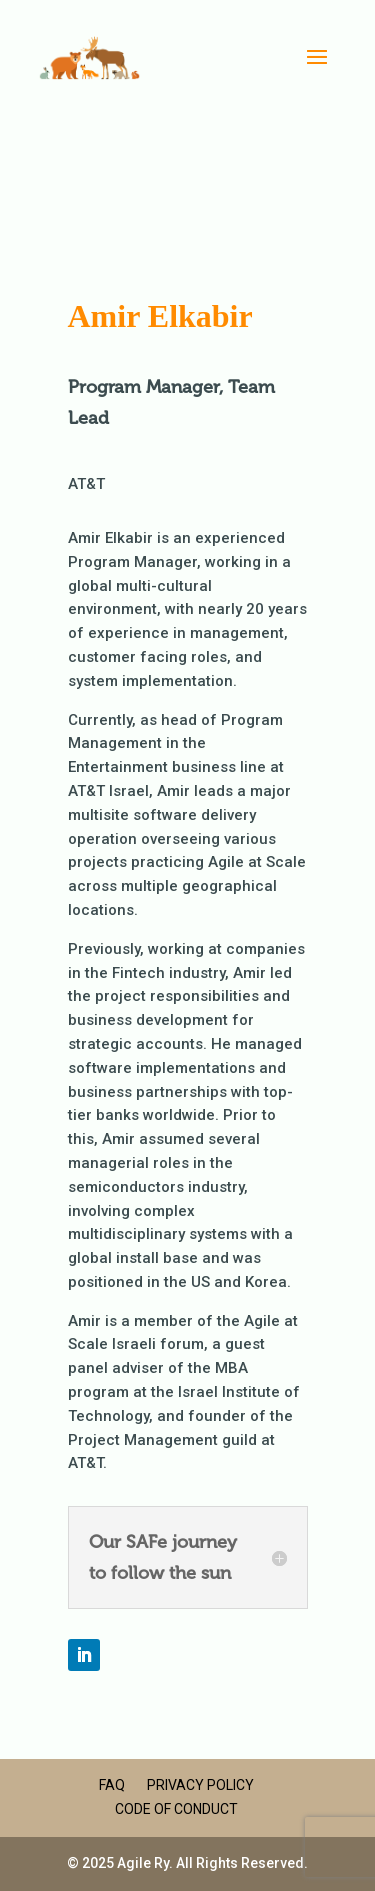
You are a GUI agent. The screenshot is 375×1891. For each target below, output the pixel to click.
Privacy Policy (200, 1785)
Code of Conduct (176, 1809)
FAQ (112, 1785)
